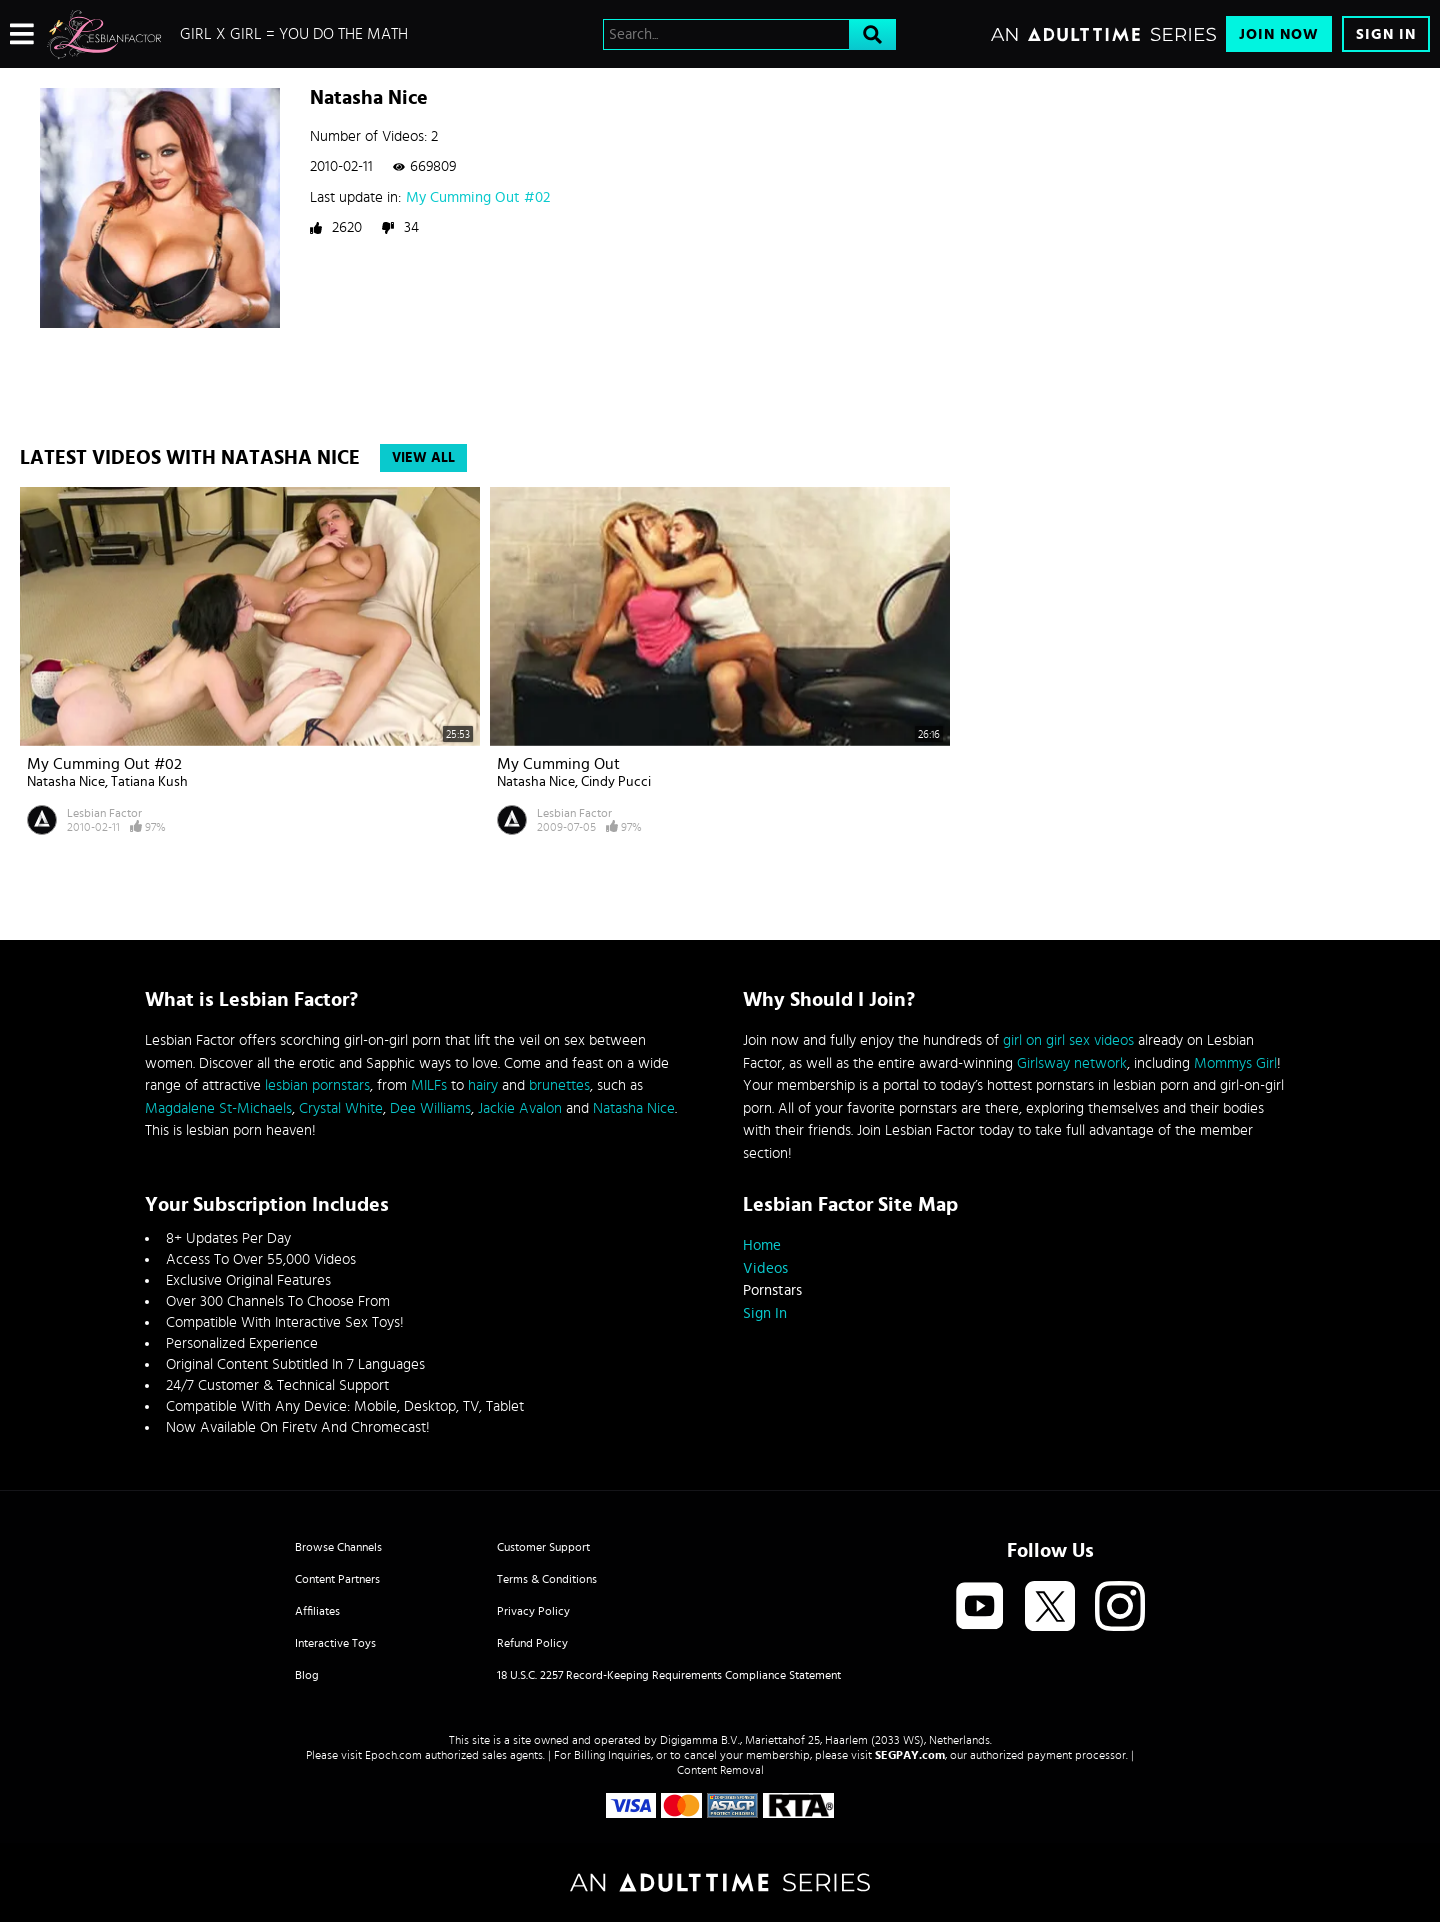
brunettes (559, 1085)
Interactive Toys (335, 1643)
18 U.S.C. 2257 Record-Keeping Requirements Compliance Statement (669, 1675)
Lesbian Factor (104, 813)
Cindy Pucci (616, 782)
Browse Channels (338, 1547)
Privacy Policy (533, 1611)
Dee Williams (430, 1108)
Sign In (1386, 34)
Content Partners (337, 1579)
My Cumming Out (558, 764)
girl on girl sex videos (1068, 1040)
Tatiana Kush (149, 782)
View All (423, 458)
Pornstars (772, 1290)
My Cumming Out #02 (478, 197)
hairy (483, 1085)
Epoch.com (393, 1755)
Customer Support (543, 1547)
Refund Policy (532, 1643)
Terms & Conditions (547, 1579)
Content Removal (720, 1770)
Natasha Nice (66, 782)
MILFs (429, 1085)
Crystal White (341, 1108)
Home (762, 1245)
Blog (307, 1675)
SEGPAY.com (910, 1755)
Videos (765, 1268)
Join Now (1279, 34)
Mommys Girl (1235, 1063)
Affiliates (317, 1611)
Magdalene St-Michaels (218, 1108)
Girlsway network (1072, 1063)
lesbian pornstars (317, 1085)
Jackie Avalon (520, 1108)
